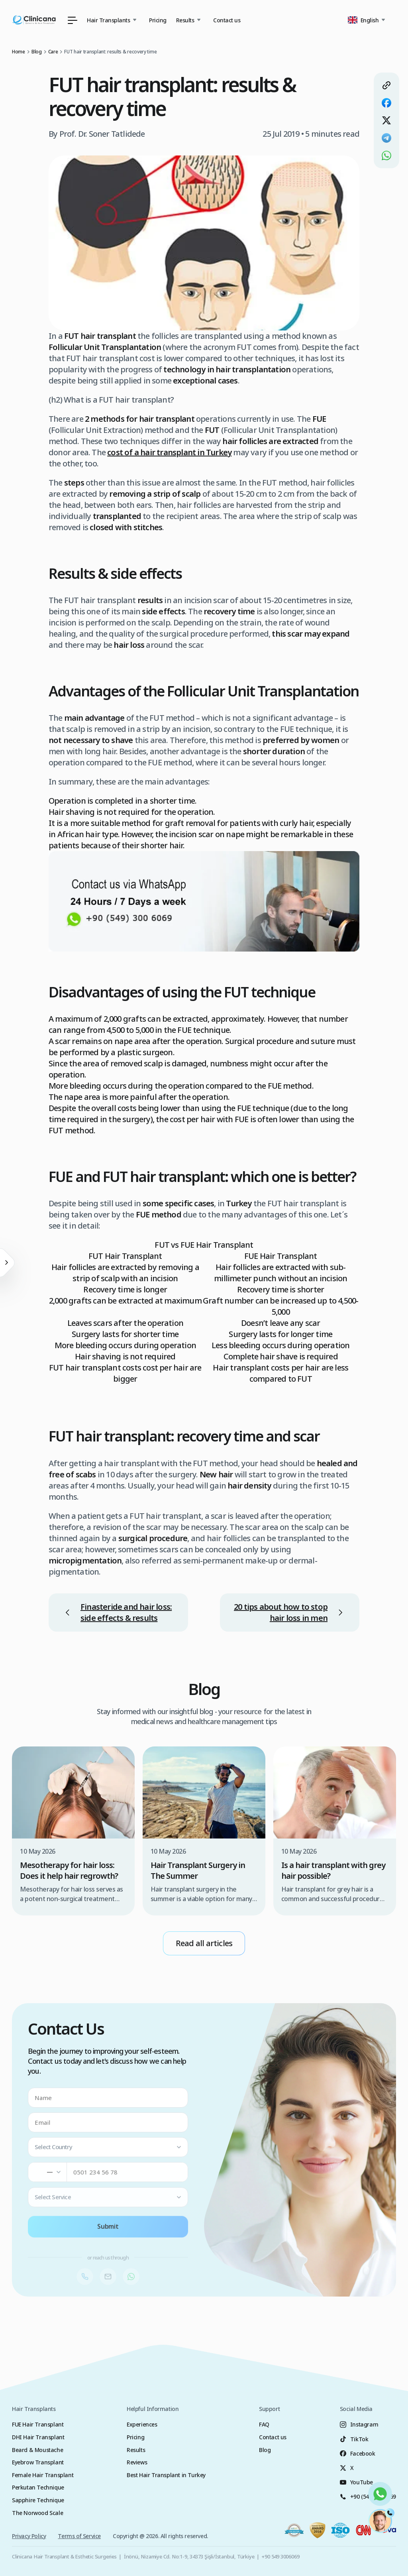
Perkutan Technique (38, 2487)
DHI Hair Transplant (38, 2437)
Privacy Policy (29, 2536)
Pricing (158, 20)
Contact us (226, 20)
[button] (368, 20)
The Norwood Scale (37, 2513)
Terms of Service (79, 2536)
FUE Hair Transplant (37, 2424)
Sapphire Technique (38, 2500)
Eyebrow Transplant (38, 2462)
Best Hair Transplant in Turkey (166, 2475)
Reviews (137, 2462)
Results (136, 2450)
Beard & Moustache (37, 2450)
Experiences (142, 2424)
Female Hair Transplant (42, 2475)
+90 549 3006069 (280, 2556)
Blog (265, 2450)
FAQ (264, 2424)
